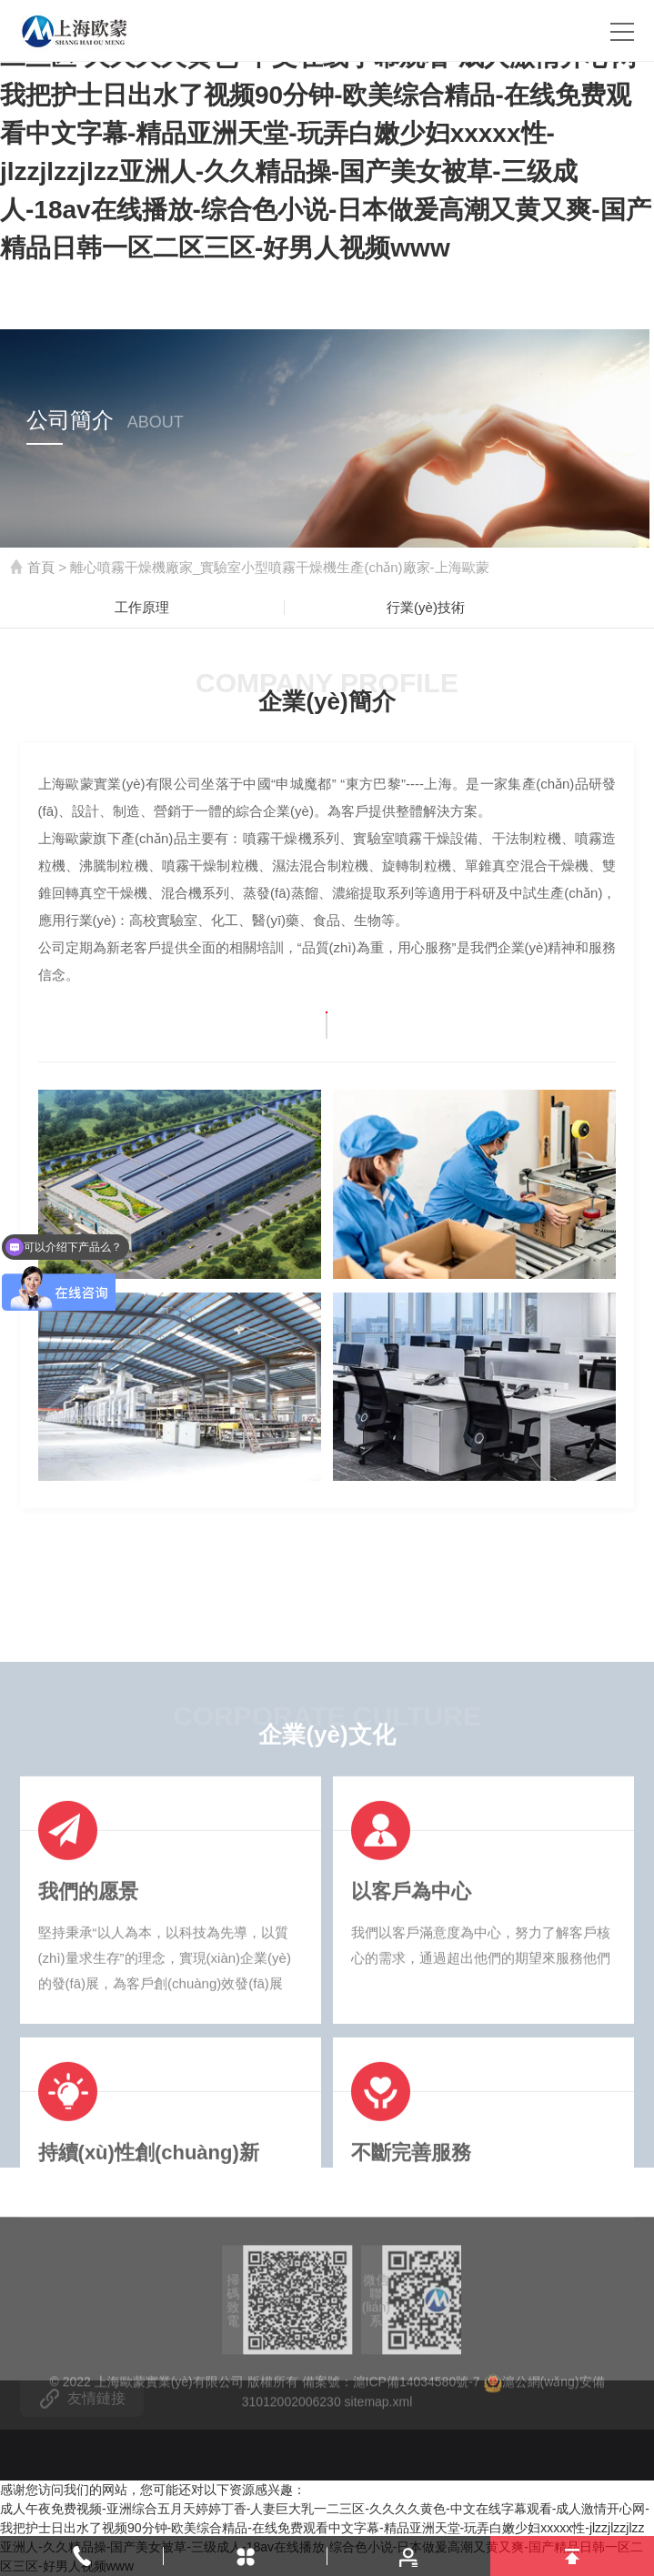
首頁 (41, 567)
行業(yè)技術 (426, 607)
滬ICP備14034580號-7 (416, 2450)
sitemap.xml (379, 2469)
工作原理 (142, 607)
